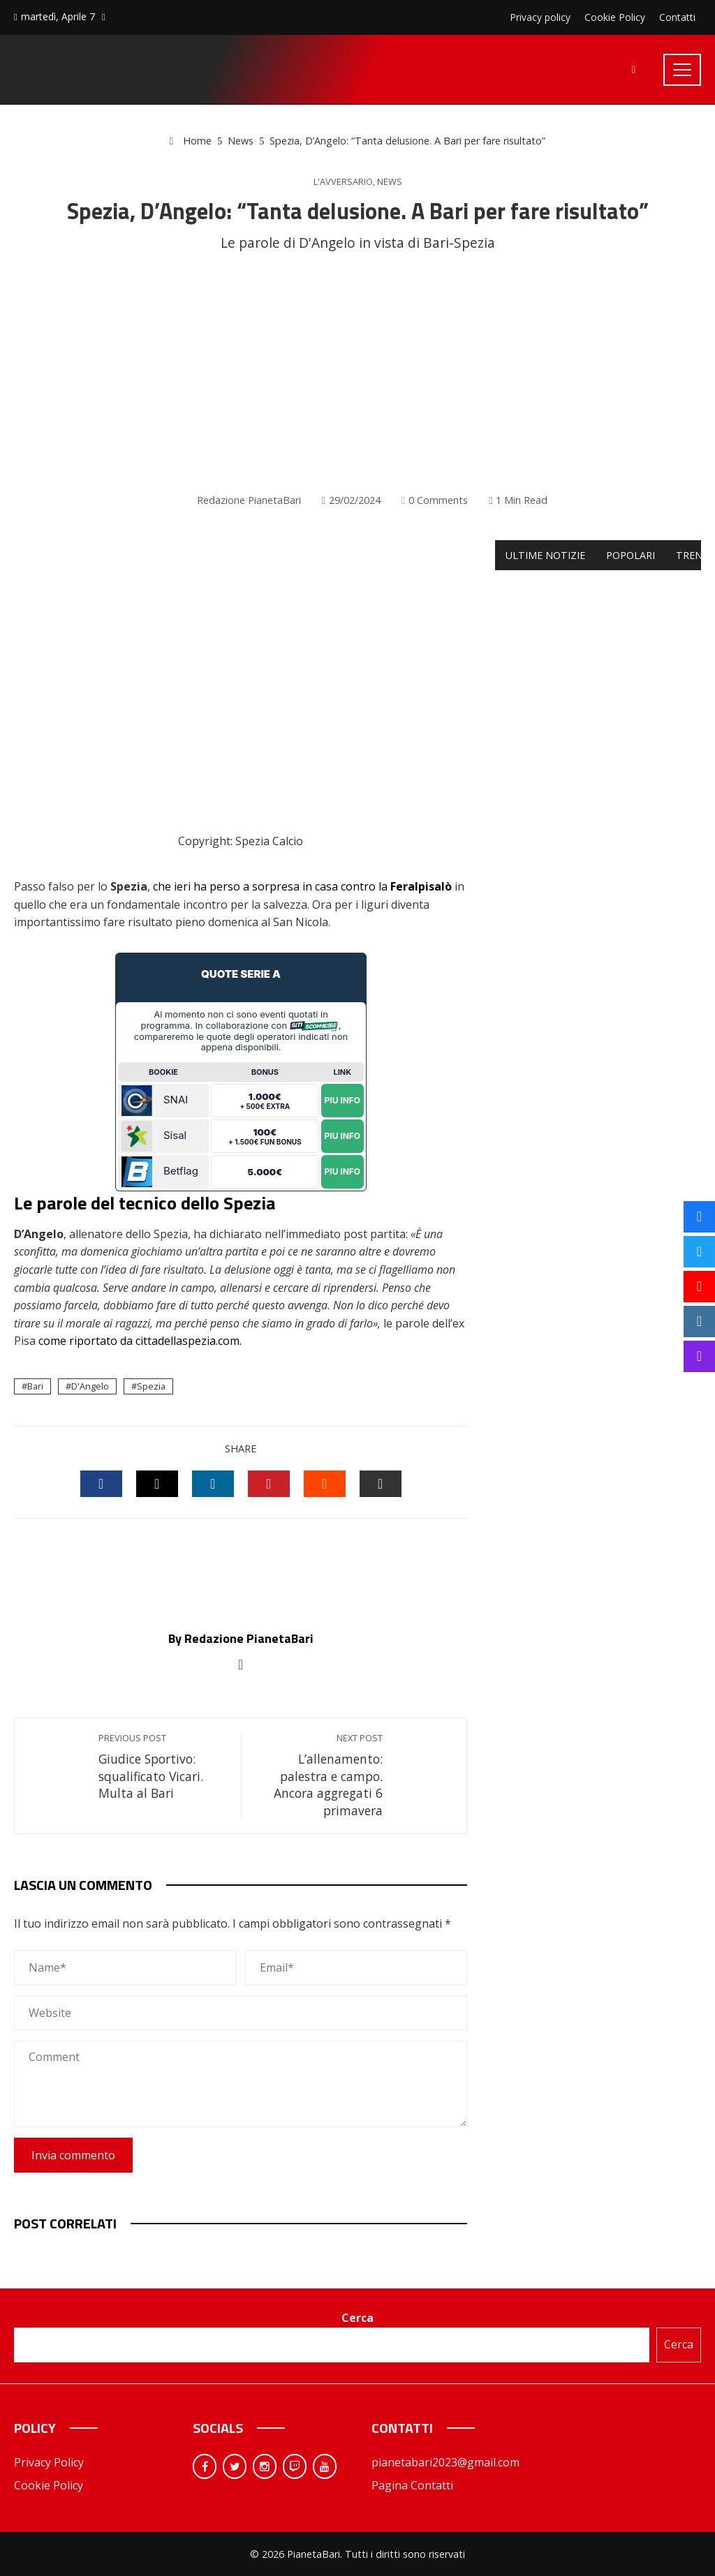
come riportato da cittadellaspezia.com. (140, 1340)
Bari (35, 1386)
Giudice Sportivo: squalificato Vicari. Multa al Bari (162, 1766)
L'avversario (343, 181)
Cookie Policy (48, 2485)
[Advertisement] (357, 372)
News (389, 181)
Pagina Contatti (412, 2485)
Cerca (357, 2317)
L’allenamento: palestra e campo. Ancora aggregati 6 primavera (319, 1775)
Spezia (151, 1386)
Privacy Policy (49, 2462)
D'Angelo (90, 1386)
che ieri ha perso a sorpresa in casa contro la (302, 886)
